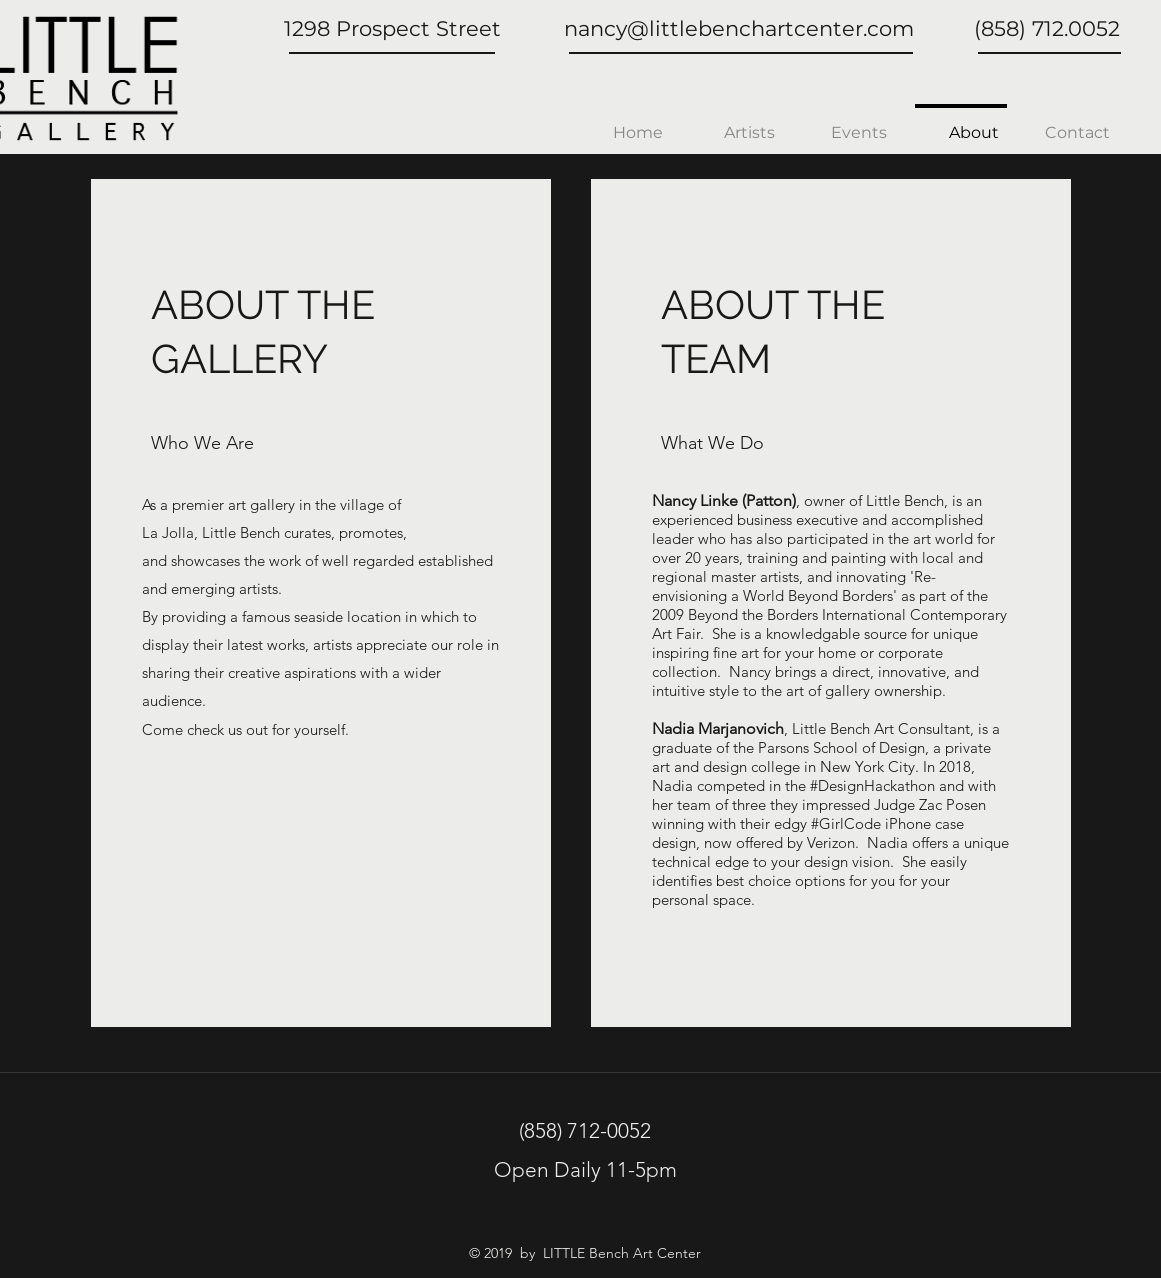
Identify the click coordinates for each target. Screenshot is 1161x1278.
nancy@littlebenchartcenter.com (739, 28)
